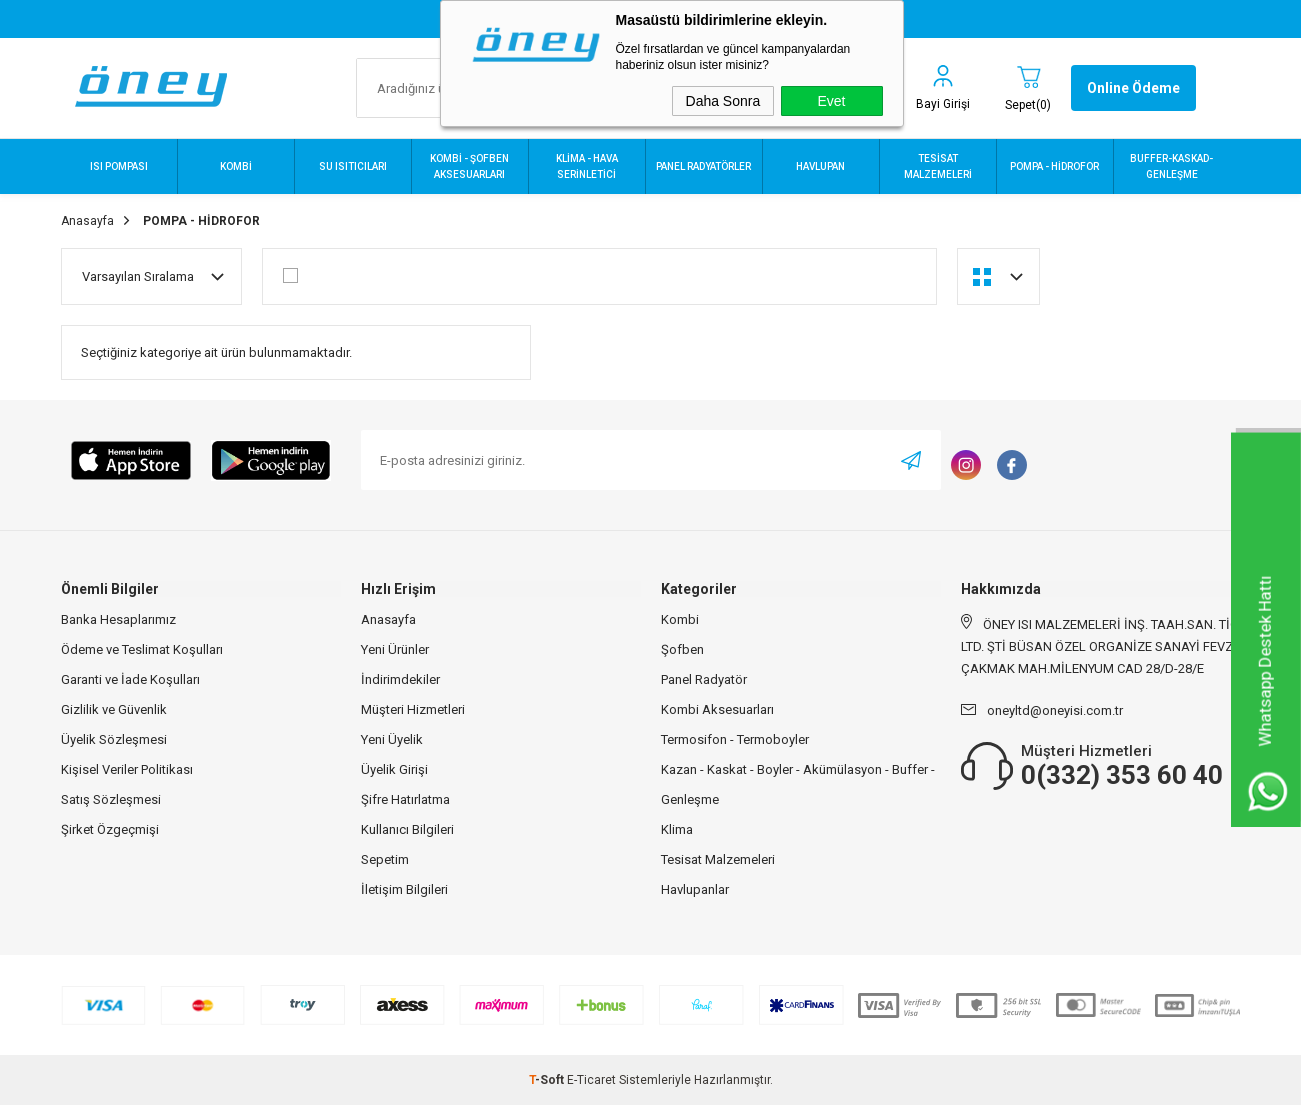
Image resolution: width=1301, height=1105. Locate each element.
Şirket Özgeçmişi (110, 829)
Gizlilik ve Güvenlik (114, 709)
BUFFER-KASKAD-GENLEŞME (1171, 166)
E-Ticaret (591, 1080)
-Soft (548, 1080)
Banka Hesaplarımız (118, 619)
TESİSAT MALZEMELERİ (938, 166)
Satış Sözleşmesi (111, 799)
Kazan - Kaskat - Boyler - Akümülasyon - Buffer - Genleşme (798, 784)
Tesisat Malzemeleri (718, 859)
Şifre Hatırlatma (405, 799)
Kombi (680, 619)
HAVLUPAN (820, 166)
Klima (677, 829)
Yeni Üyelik (392, 739)
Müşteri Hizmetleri (413, 709)
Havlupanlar (695, 889)
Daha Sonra (723, 101)
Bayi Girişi (943, 104)
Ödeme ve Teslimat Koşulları (142, 649)
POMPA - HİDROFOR (1054, 166)
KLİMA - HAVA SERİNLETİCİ (587, 166)
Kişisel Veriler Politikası (127, 769)
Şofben (682, 649)
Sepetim (385, 859)
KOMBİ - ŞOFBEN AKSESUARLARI (469, 166)
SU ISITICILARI (353, 166)
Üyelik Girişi (394, 769)
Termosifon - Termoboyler (735, 739)
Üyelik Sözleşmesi (114, 739)
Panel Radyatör (704, 679)
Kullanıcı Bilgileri (407, 829)
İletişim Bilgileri (404, 889)
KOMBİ (236, 166)
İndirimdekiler (400, 679)
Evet (831, 101)
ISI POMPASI (119, 166)
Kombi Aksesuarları (717, 709)
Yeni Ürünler (395, 649)
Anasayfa (388, 619)
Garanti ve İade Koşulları (130, 679)
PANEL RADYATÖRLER (703, 166)
